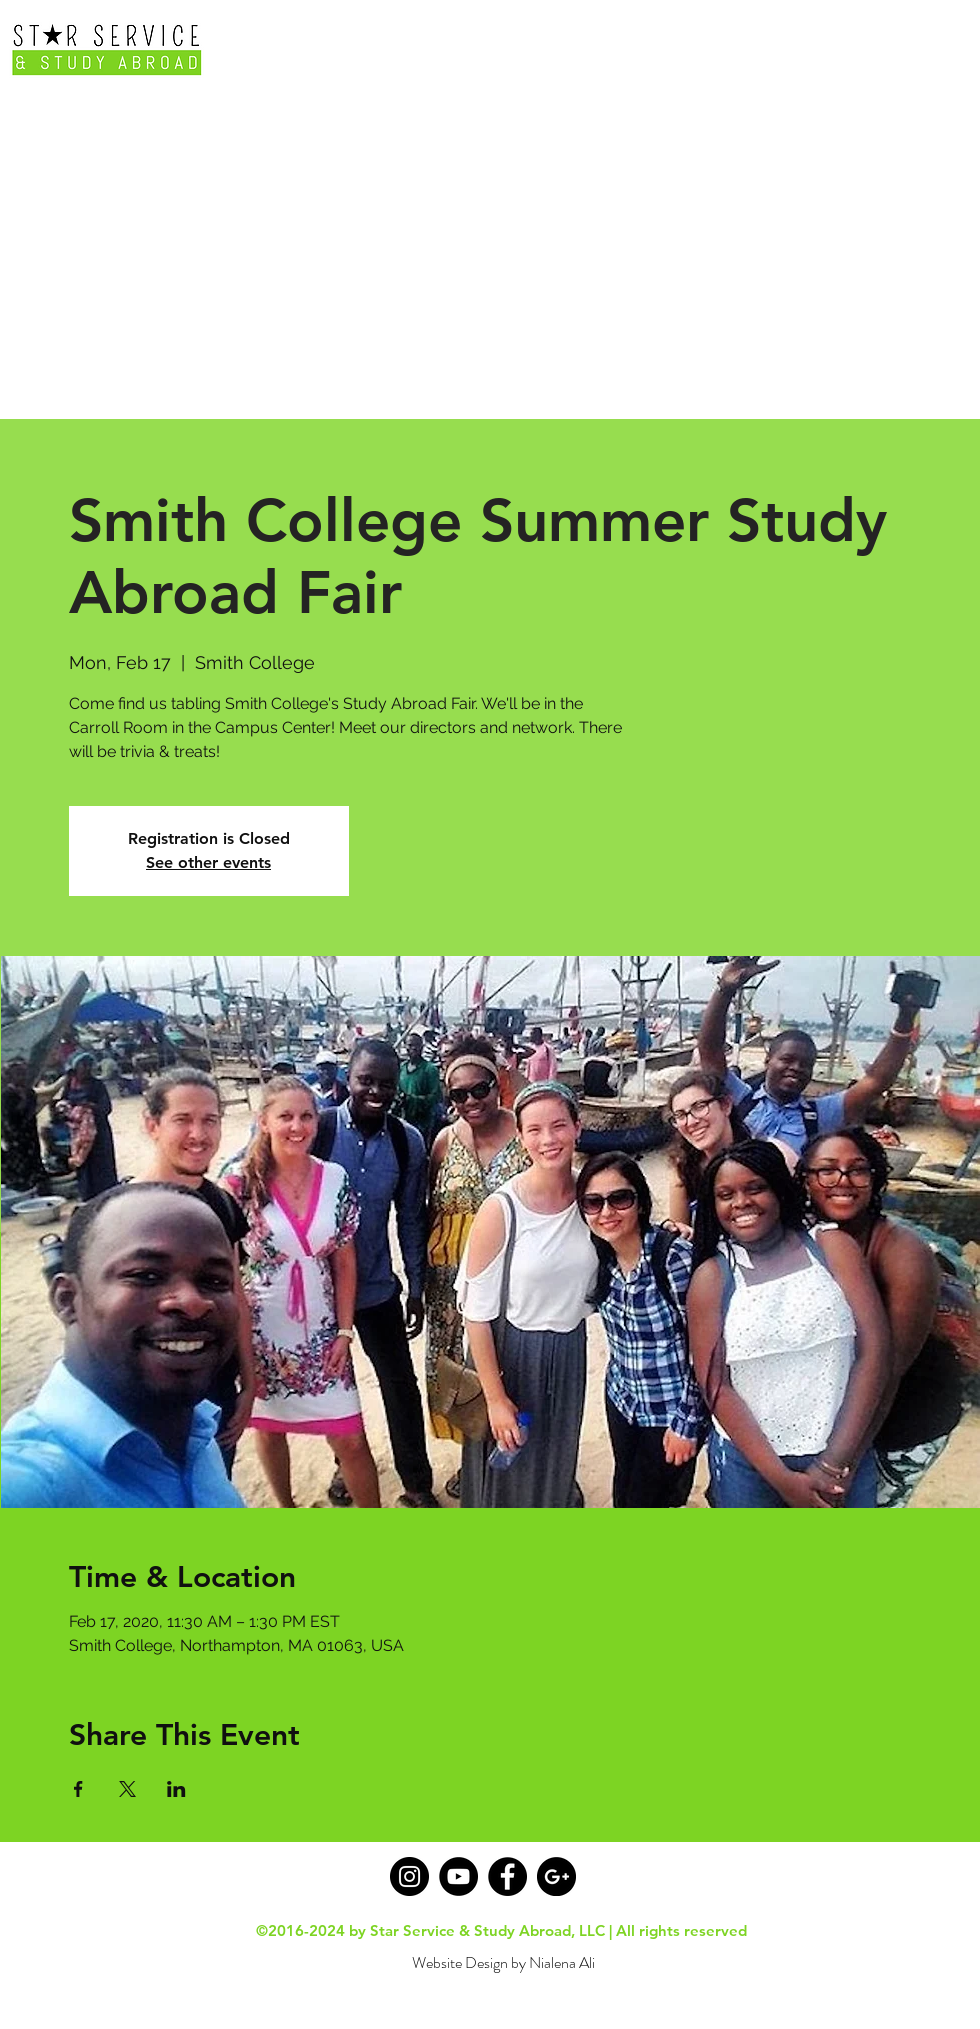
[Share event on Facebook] (78, 1789)
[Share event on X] (127, 1789)
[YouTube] (458, 1876)
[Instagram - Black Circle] (409, 1876)
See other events (208, 862)
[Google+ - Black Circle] (556, 1876)
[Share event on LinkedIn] (176, 1789)
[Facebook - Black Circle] (507, 1876)
